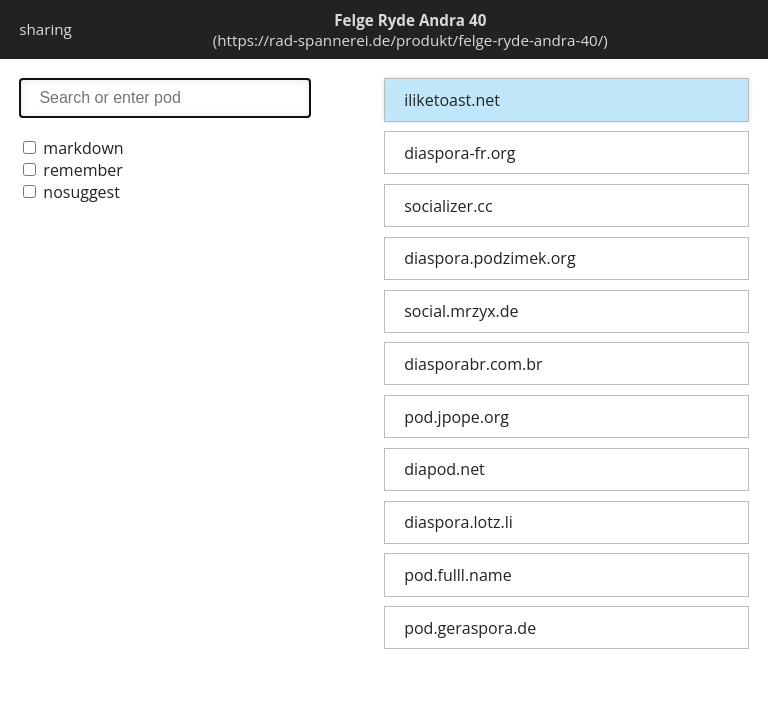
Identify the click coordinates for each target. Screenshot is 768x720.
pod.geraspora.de (470, 628)
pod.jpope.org (456, 417)
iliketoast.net (452, 100)
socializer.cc (448, 206)
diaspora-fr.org (459, 153)
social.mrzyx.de (461, 311)
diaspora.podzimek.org (489, 258)
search (165, 97)
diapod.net (444, 469)
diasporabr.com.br (473, 364)
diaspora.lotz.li (458, 522)
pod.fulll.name (457, 575)
